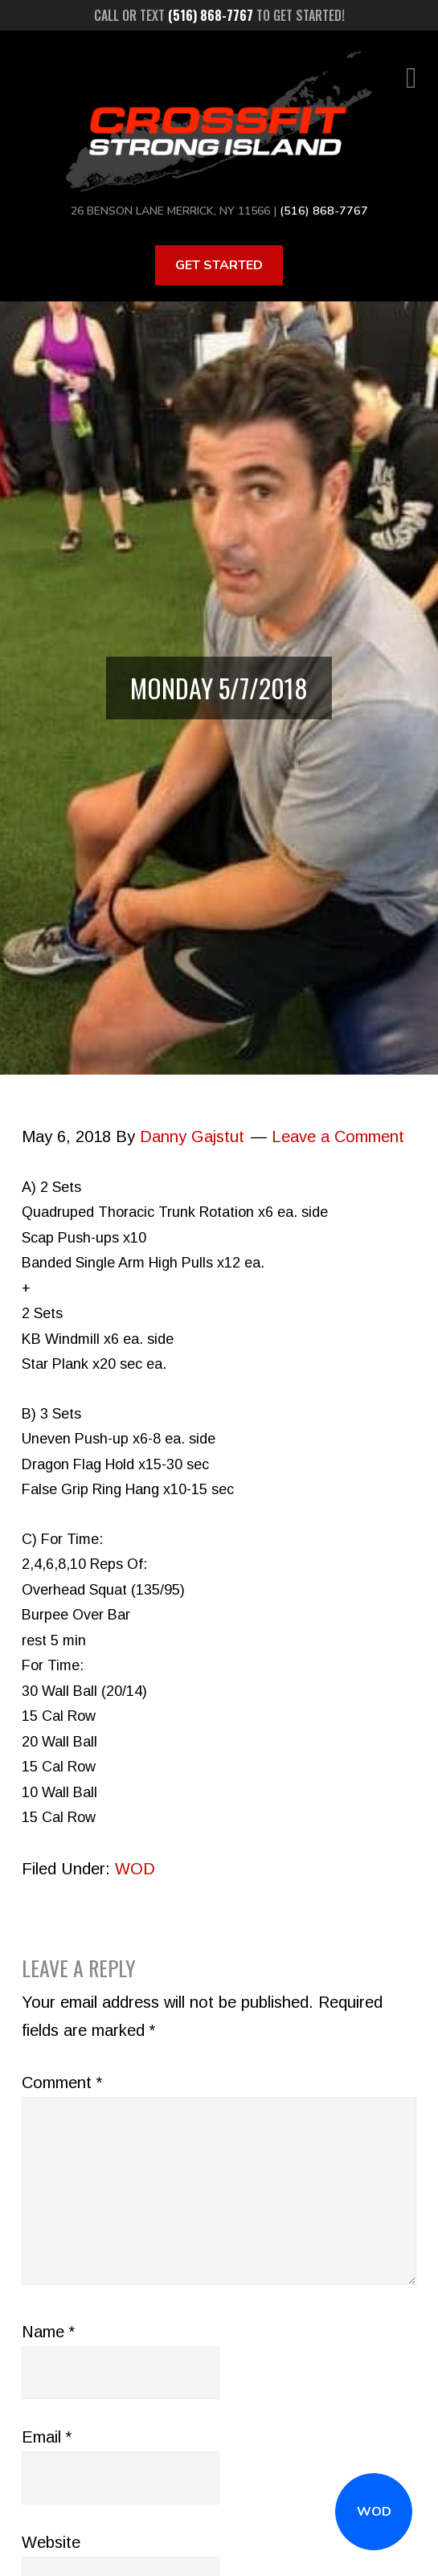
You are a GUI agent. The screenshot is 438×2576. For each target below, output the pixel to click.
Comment (62, 2082)
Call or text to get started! (219, 15)
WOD (374, 2512)
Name (48, 2331)
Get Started (219, 264)
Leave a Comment (338, 1136)
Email (47, 2436)
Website (51, 2541)
